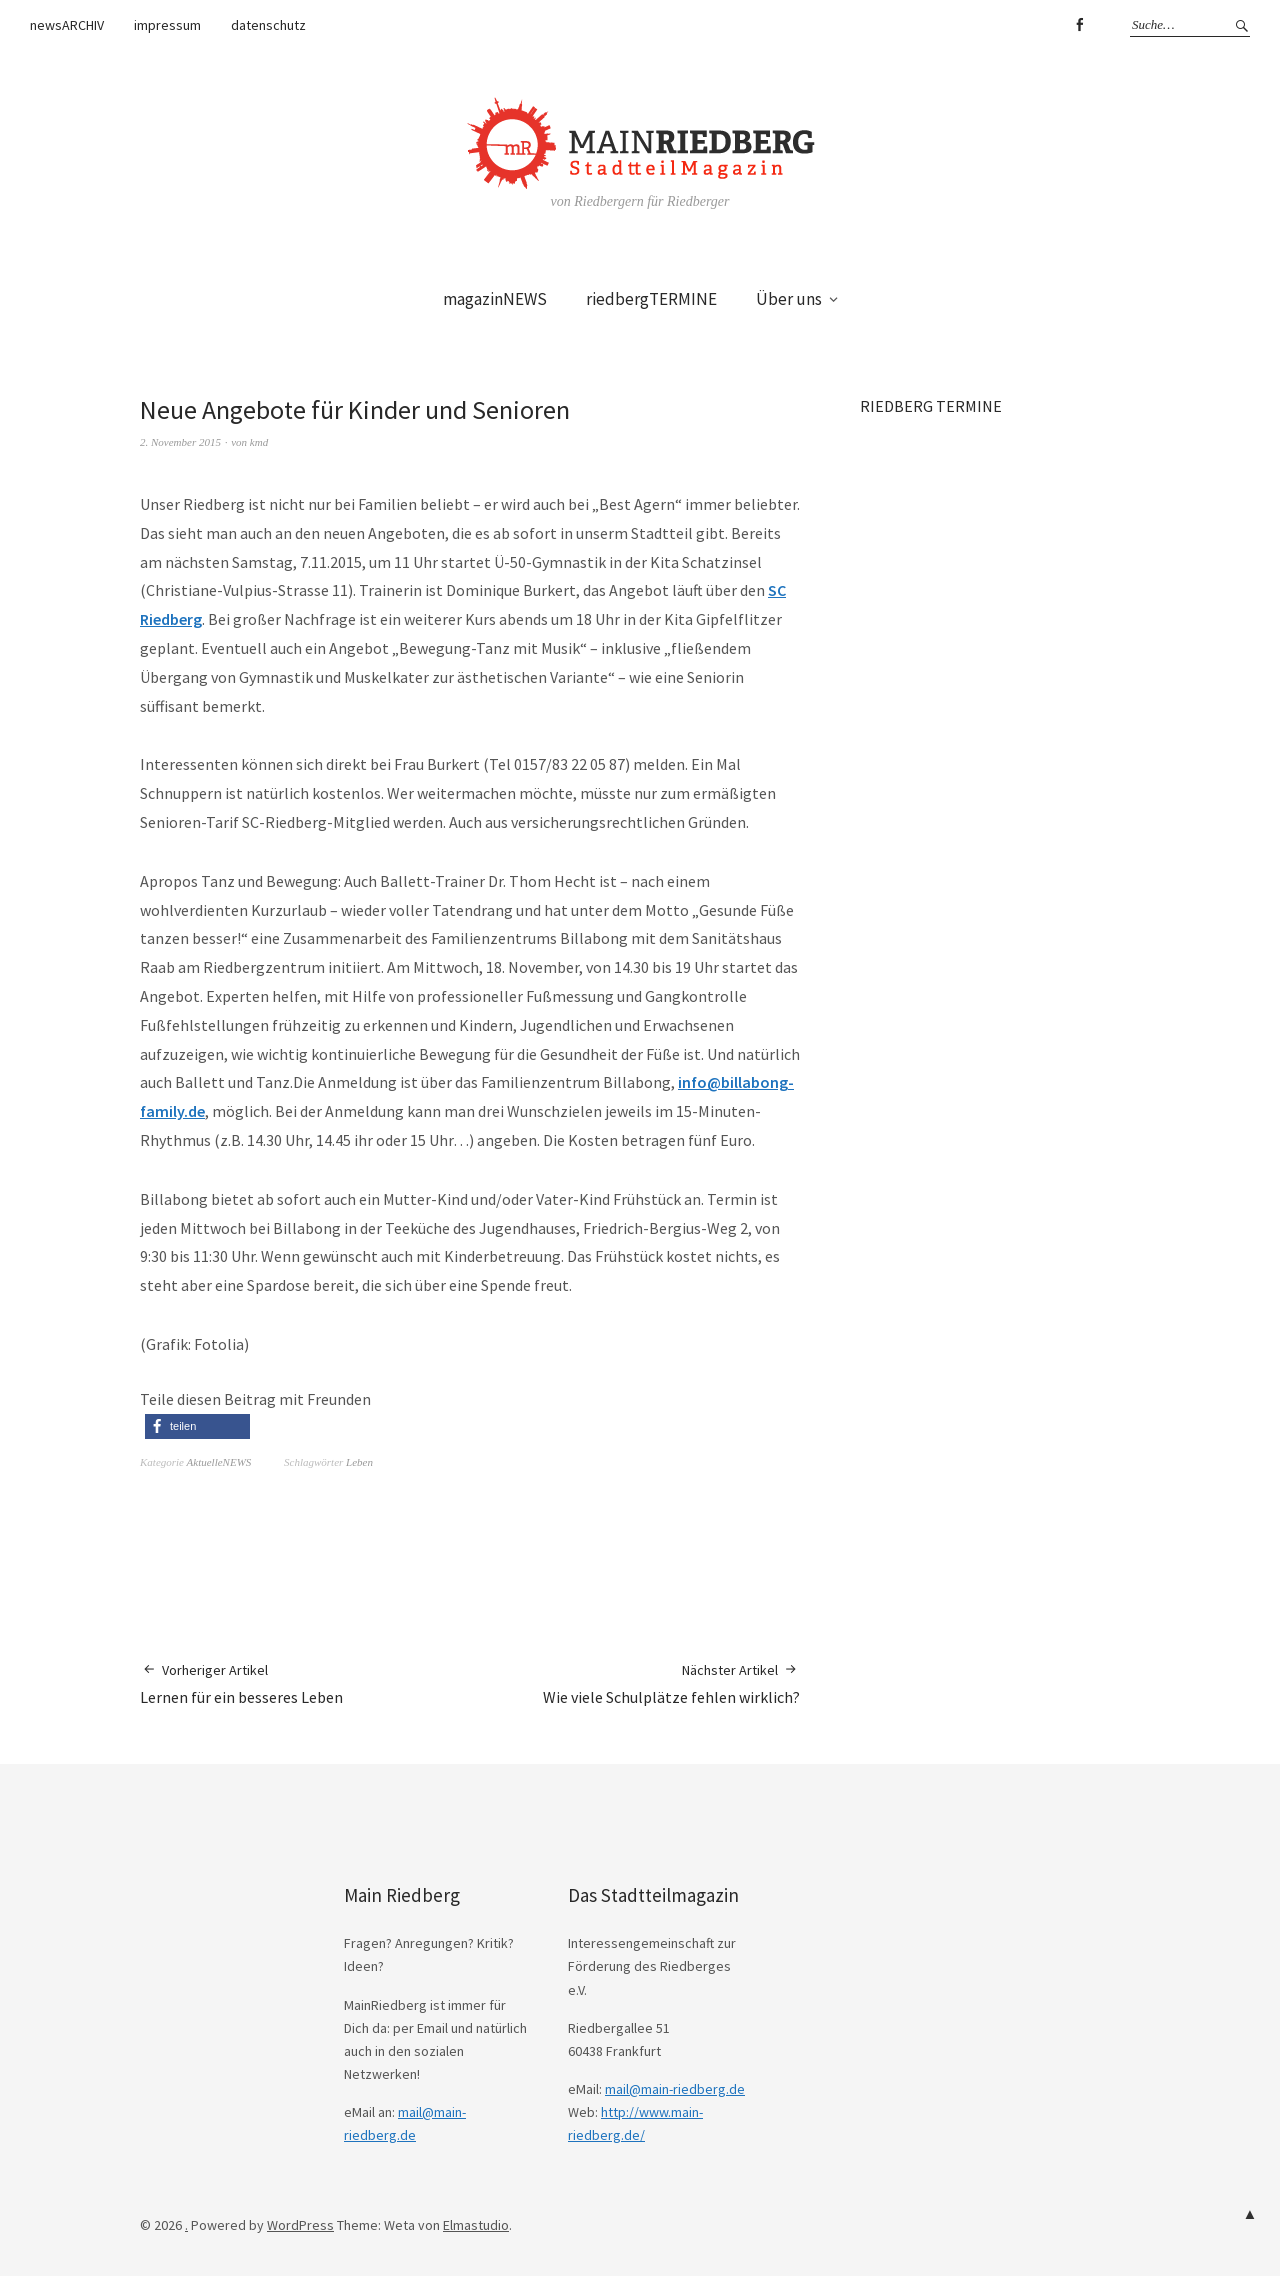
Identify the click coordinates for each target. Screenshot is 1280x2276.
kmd (259, 442)
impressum (167, 25)
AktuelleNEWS (219, 1462)
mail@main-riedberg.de (675, 2089)
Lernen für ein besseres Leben (241, 1683)
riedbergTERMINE (651, 299)
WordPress (300, 2225)
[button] (197, 1426)
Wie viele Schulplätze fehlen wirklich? (671, 1683)
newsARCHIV (67, 25)
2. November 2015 (180, 442)
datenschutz (268, 25)
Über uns (789, 299)
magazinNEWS (495, 299)
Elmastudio (476, 2225)
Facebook (1079, 25)
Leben (359, 1462)
